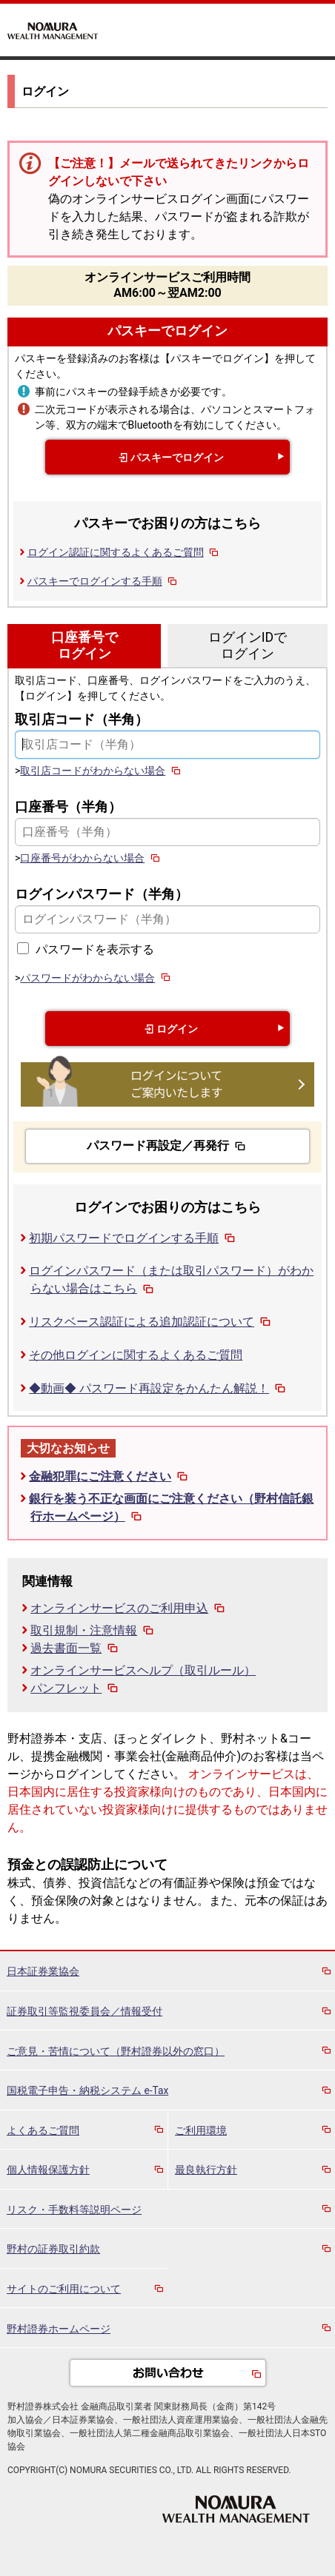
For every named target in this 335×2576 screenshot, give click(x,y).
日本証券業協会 (43, 1971)
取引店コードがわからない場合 (101, 771)
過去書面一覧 (75, 1648)
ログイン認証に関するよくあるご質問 (124, 552)
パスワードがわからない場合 (96, 978)
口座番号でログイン (84, 645)
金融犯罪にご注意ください (109, 1476)
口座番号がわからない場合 (91, 858)
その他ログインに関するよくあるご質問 (135, 1355)
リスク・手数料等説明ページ (74, 2210)
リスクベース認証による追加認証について (151, 1322)
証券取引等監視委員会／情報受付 (84, 2011)
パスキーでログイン (167, 330)
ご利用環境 (201, 2130)
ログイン (167, 1029)
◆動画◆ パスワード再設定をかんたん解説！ (158, 1388)
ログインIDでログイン (247, 645)
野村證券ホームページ (58, 2329)
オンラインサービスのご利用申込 (129, 1608)
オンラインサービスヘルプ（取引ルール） (143, 1670)
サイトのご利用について (64, 2289)
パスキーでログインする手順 (103, 581)
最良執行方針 (206, 2170)
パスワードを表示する (95, 949)
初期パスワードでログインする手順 (133, 1238)
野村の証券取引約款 (53, 2249)
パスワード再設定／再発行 (167, 1145)
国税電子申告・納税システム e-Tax (87, 2090)
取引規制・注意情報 (93, 1630)
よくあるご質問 (43, 2130)
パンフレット (75, 1688)
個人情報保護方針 (48, 2170)
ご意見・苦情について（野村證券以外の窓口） (116, 2051)
